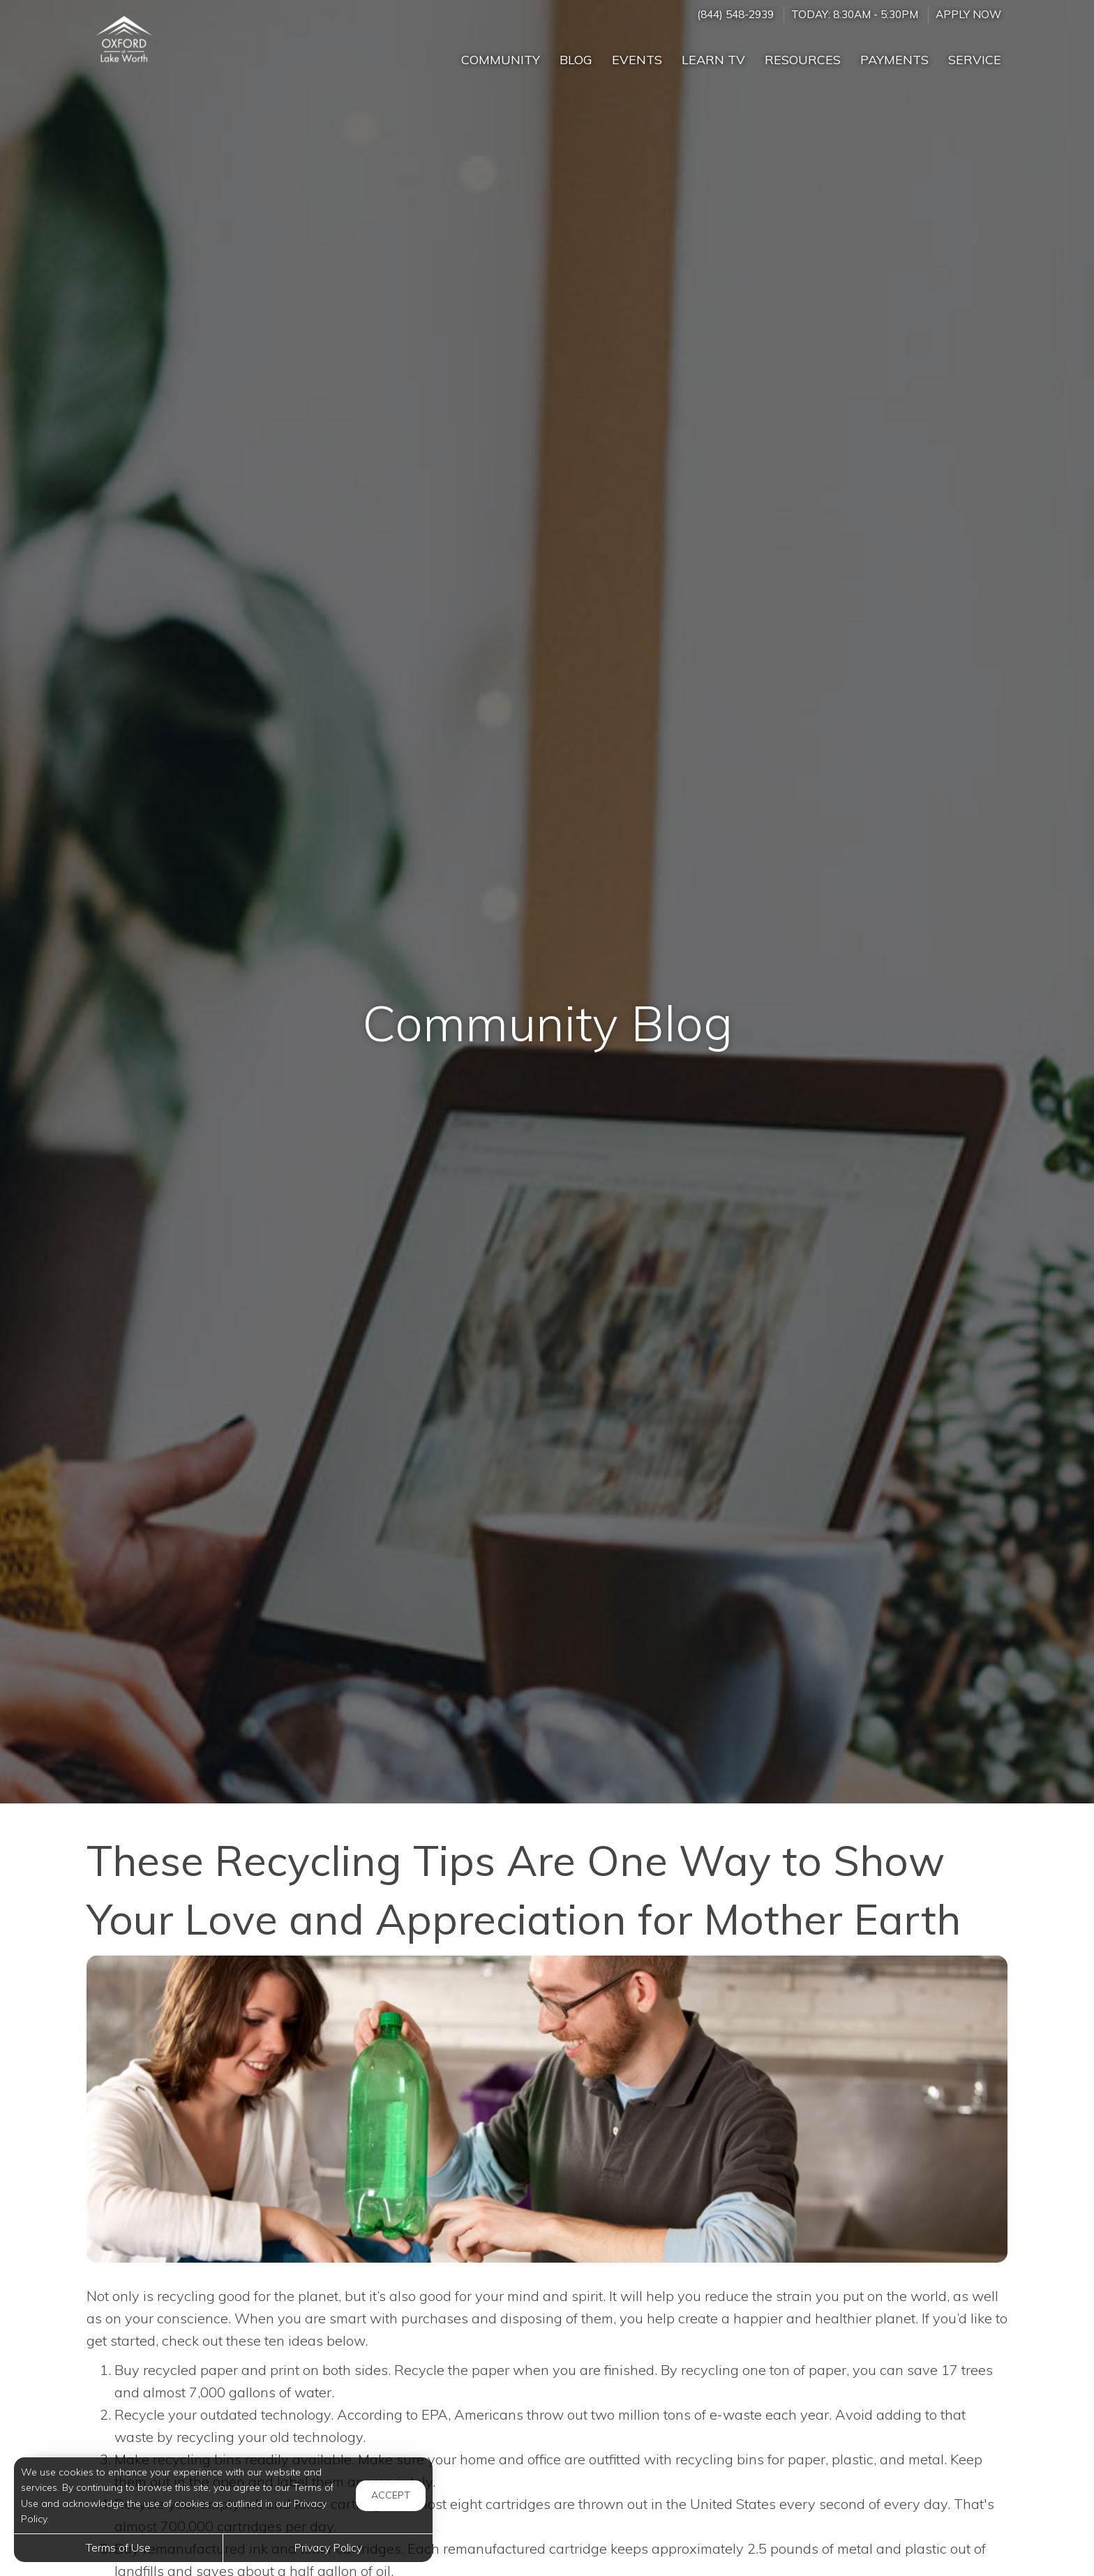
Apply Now (968, 14)
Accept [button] (390, 2495)
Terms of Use (118, 2547)
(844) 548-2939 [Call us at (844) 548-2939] (735, 14)
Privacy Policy (328, 2547)
